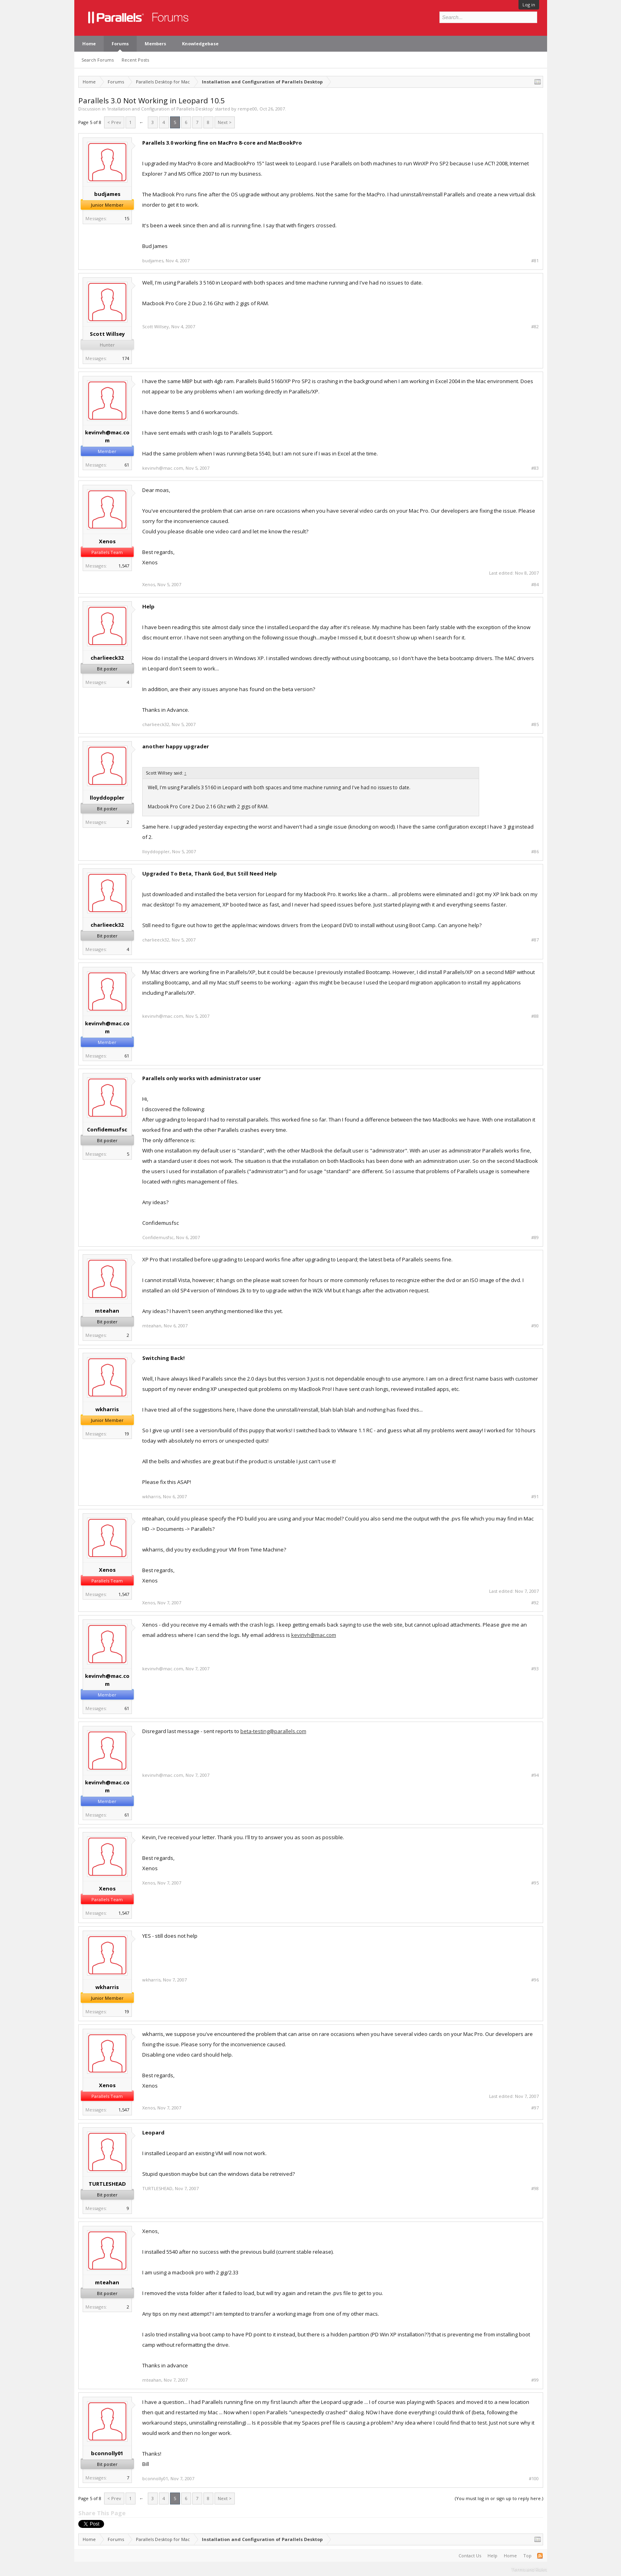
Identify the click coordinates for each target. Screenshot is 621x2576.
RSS (540, 2556)
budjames (107, 194)
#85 (535, 724)
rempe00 (247, 109)
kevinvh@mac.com (107, 436)
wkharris (107, 1409)
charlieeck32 (107, 657)
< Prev (114, 122)
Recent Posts (135, 60)
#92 (535, 1603)
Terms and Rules (529, 2569)
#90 (535, 1326)
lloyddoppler (107, 797)
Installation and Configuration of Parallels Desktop (160, 109)
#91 (535, 1496)
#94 (535, 1775)
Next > (225, 122)
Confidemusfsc (107, 1129)
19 (126, 1434)
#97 (535, 2108)
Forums (120, 43)
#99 (535, 2380)
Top (527, 2556)
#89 (535, 1237)
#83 (535, 468)
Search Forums (97, 60)
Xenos (107, 541)
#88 (535, 1016)
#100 (534, 2478)
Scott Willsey (107, 333)
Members (155, 43)
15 (126, 218)
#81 (535, 260)
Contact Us (469, 2556)
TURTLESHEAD (107, 2183)
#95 (535, 1883)
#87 (535, 940)
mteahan (107, 1310)
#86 (535, 851)
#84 (535, 584)
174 (125, 358)
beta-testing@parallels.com (273, 1731)
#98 (535, 2188)
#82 (535, 326)
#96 (535, 1980)
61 (126, 465)
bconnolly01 (107, 2453)
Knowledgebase (200, 43)
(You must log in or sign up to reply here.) (499, 2498)
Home (89, 43)
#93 (535, 1668)
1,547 (123, 566)
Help (492, 2556)
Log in (528, 5)
